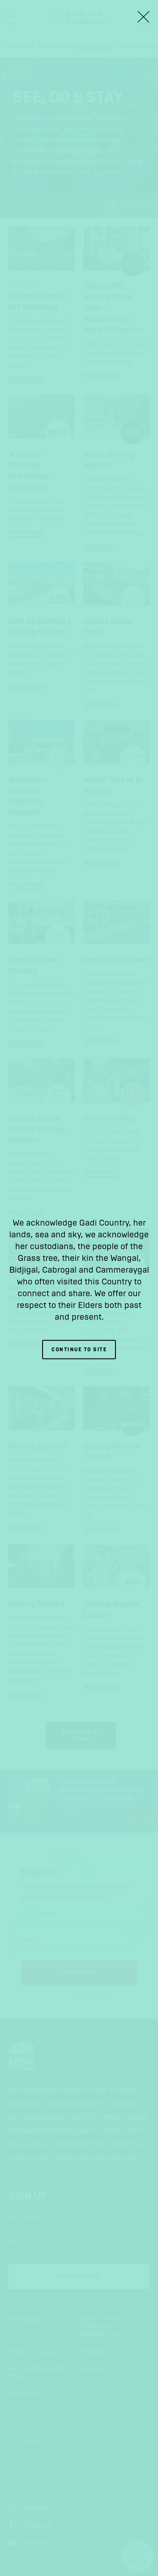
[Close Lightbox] (143, 17)
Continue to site (79, 1349)
